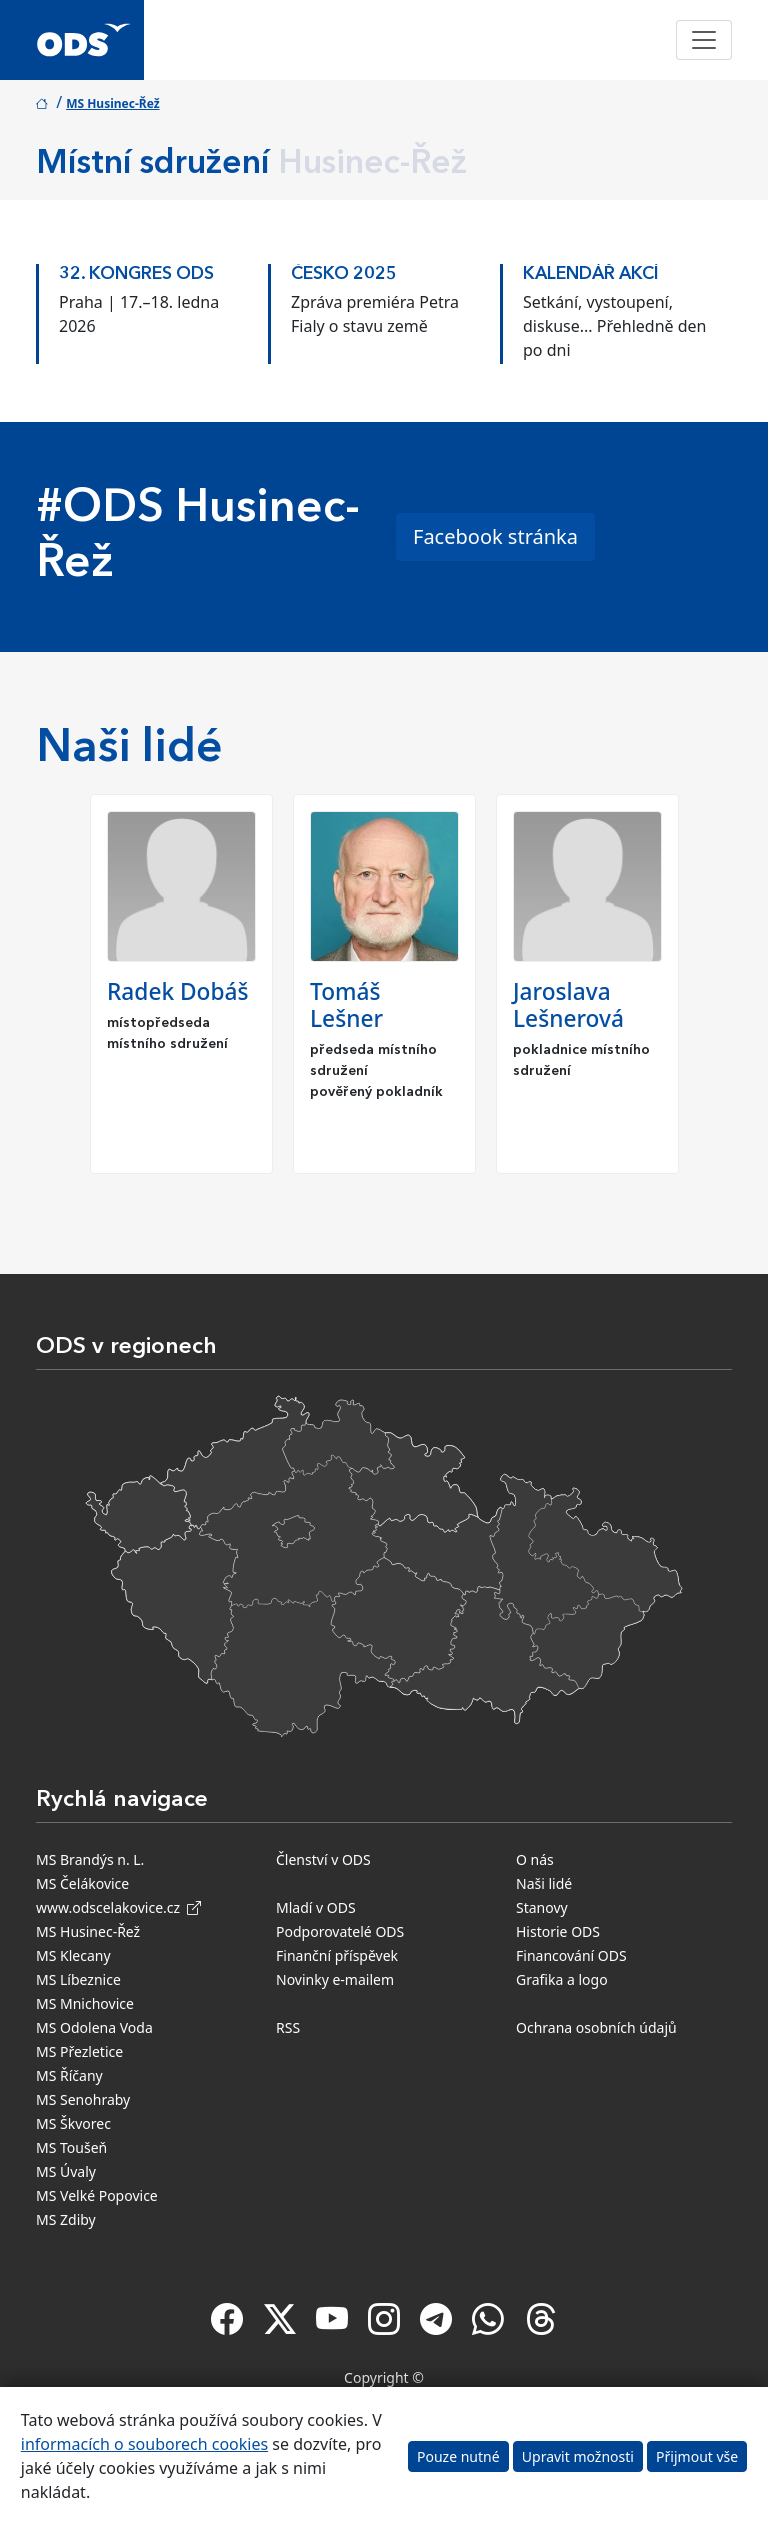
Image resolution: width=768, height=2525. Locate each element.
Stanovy (542, 1907)
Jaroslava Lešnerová (568, 1005)
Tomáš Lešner (346, 1005)
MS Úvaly (66, 2171)
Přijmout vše (697, 2456)
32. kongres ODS (136, 274)
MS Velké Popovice (97, 2195)
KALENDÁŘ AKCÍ (591, 274)
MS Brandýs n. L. (90, 1859)
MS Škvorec (73, 2123)
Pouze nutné (458, 2456)
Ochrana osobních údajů (596, 2027)
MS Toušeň (71, 2147)
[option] (152, 309)
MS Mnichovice (85, 2003)
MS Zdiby (66, 2219)
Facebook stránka (495, 536)
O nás (535, 1859)
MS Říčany (69, 2075)
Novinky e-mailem (335, 1979)
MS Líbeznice (78, 1979)
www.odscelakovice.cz (118, 1907)
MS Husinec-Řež (112, 103)
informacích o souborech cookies (144, 2444)
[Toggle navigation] (704, 40)
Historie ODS (558, 1931)
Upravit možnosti (578, 2456)
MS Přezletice (79, 2051)
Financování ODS (571, 1955)
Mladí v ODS (316, 1907)
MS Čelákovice (82, 1883)
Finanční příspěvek (337, 1955)
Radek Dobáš (178, 991)
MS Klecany (73, 1955)
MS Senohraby (83, 2099)
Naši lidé (544, 1883)
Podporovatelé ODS (340, 1931)
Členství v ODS (323, 1859)
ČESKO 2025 (344, 274)
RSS (288, 2027)
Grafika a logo (562, 1979)
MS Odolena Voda (94, 2027)
